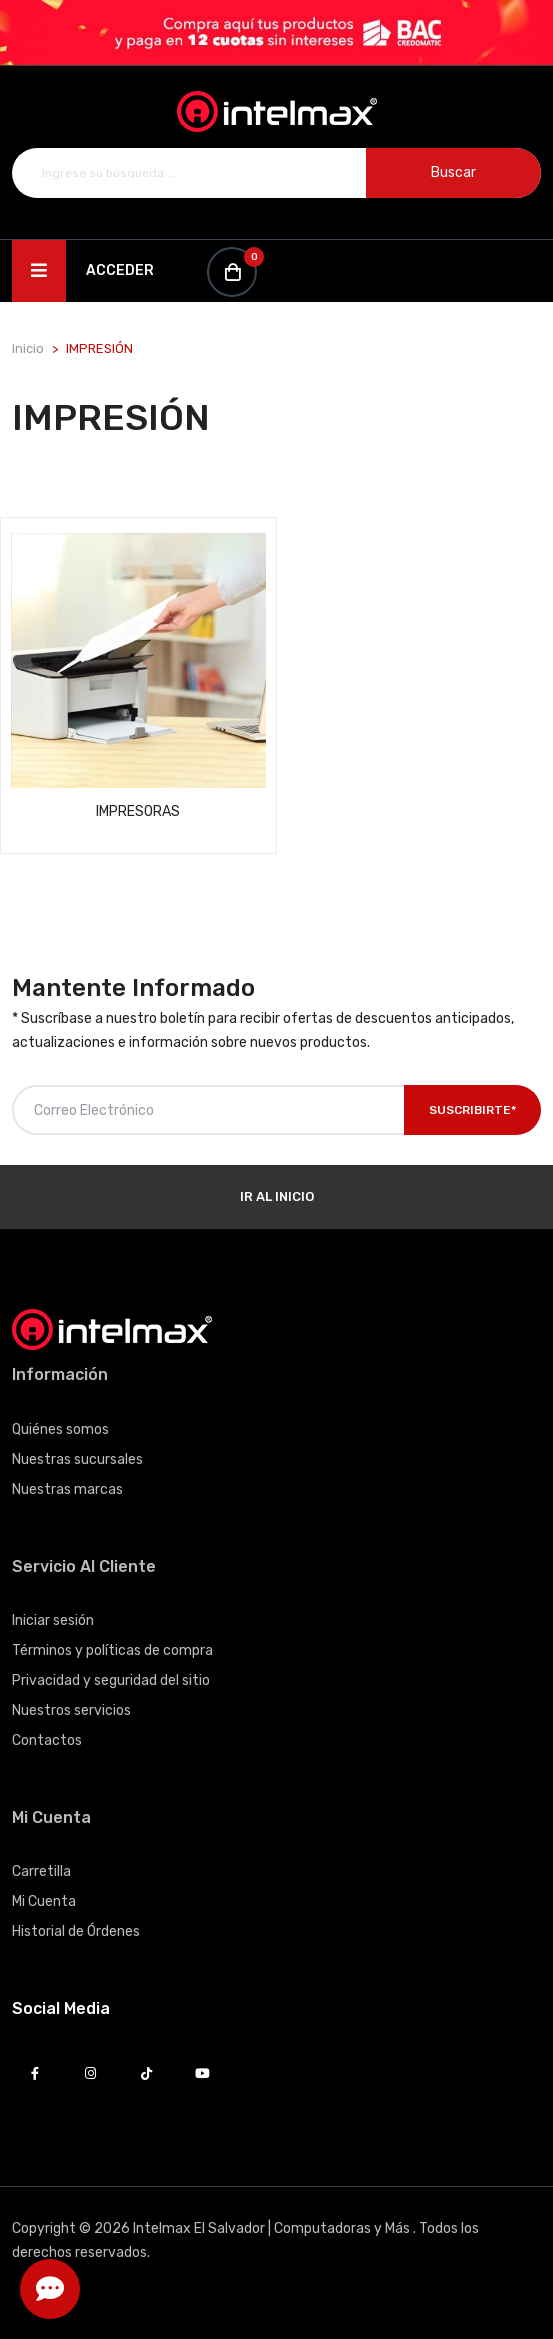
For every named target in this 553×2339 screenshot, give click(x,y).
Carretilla (41, 1871)
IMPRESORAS (138, 811)
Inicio (28, 348)
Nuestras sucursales (77, 1459)
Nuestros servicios (71, 1710)
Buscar (453, 172)
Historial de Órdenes (76, 1931)
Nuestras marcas (67, 1489)
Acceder (120, 270)
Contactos (47, 1740)
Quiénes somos (60, 1429)
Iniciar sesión (53, 1620)
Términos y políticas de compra (112, 1650)
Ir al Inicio (277, 1196)
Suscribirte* (472, 1110)
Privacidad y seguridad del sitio (111, 1680)
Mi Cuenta (44, 1901)
